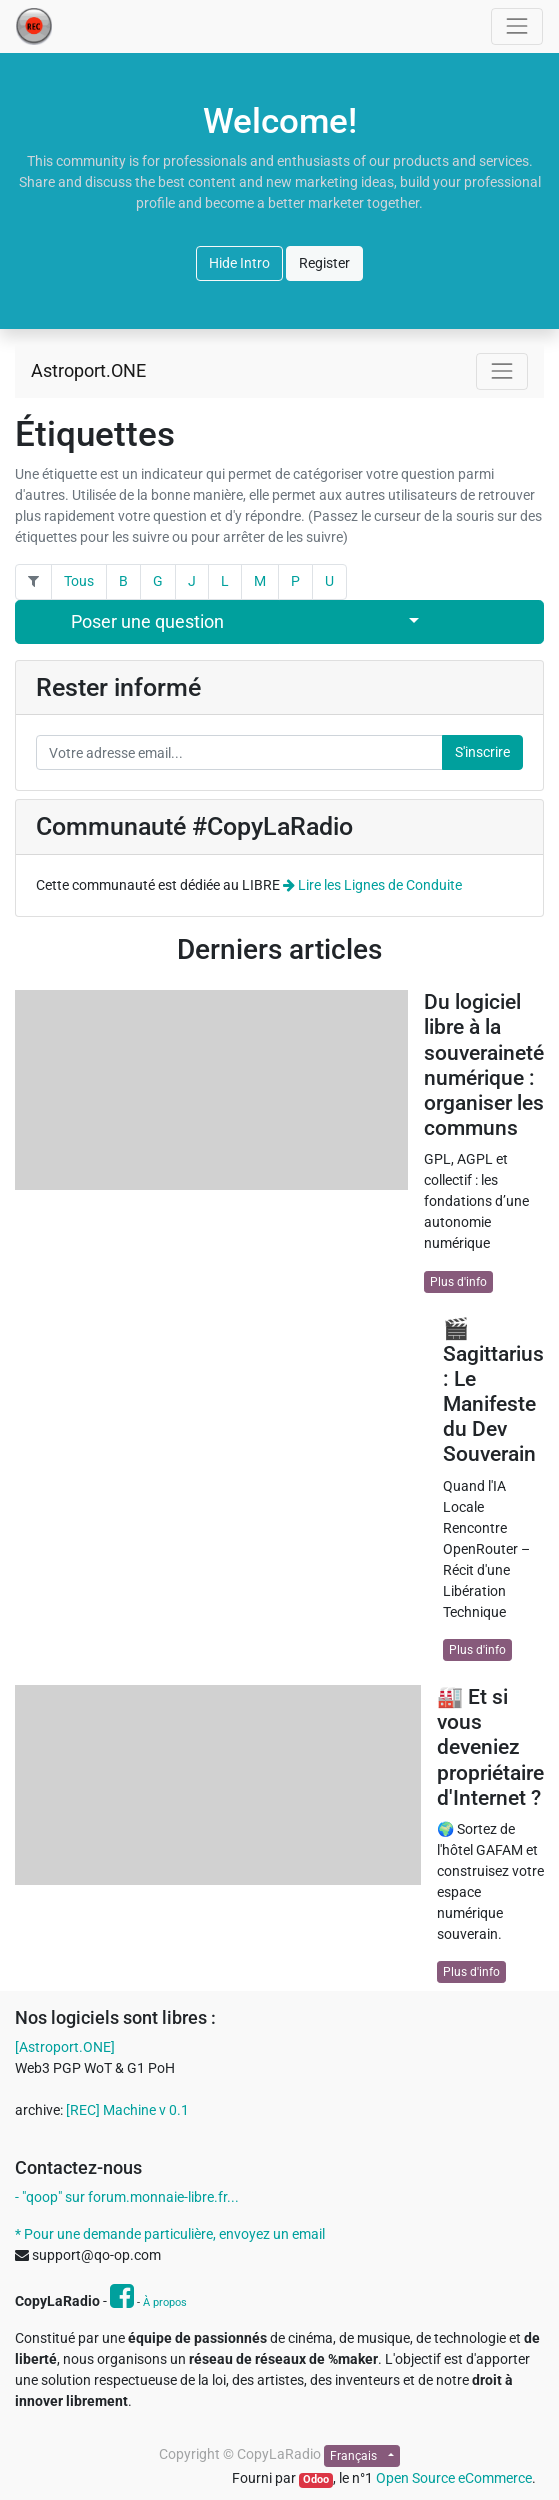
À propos (165, 2302)
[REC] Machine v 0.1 (127, 2110)
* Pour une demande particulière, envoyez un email (170, 2234)
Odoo (316, 2479)
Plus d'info (458, 1282)
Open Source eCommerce (454, 2478)
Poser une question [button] (147, 622)
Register (324, 263)
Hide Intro (239, 263)
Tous (79, 581)
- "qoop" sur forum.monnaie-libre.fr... (127, 2197)
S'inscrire (482, 752)
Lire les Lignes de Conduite (372, 885)
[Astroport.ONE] (65, 2047)
